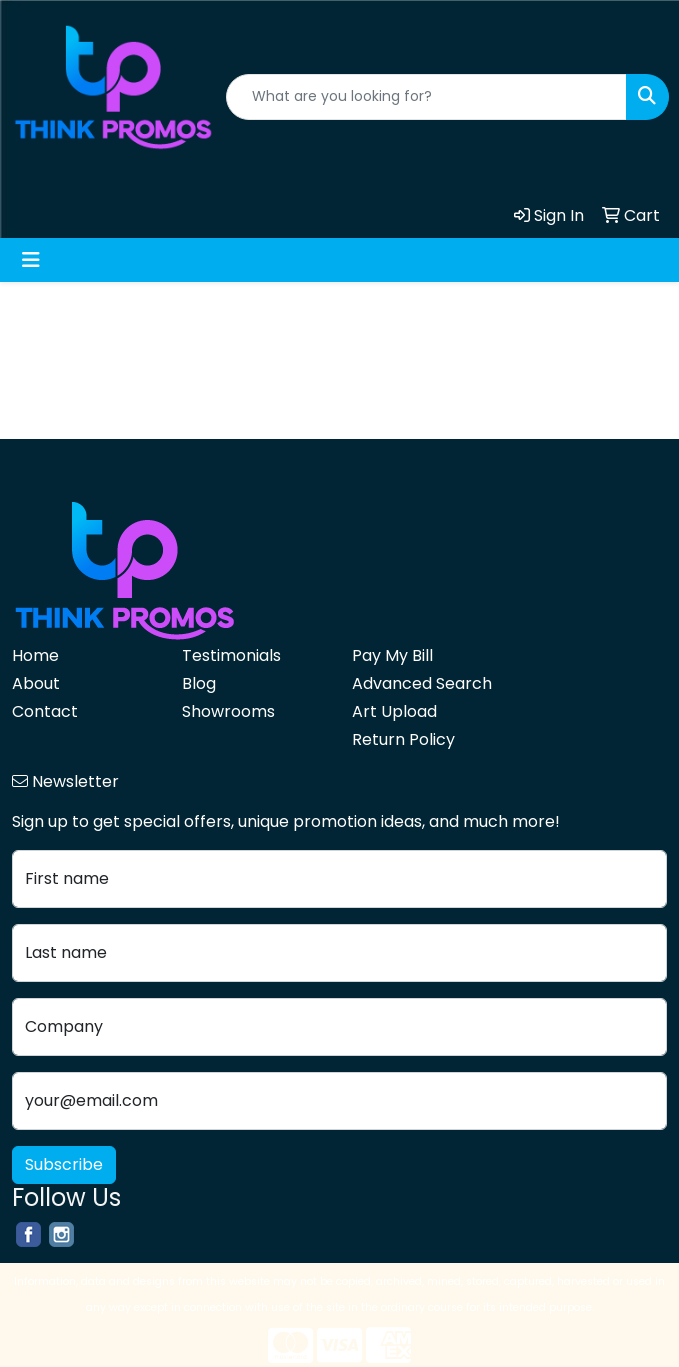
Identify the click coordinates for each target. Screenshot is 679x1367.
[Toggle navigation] (31, 260)
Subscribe (64, 1164)
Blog (199, 683)
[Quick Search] (426, 97)
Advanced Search (422, 683)
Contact (45, 711)
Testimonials (231, 655)
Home (35, 655)
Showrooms (228, 711)
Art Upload (394, 711)
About (36, 683)
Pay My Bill (392, 655)
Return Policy (403, 739)
